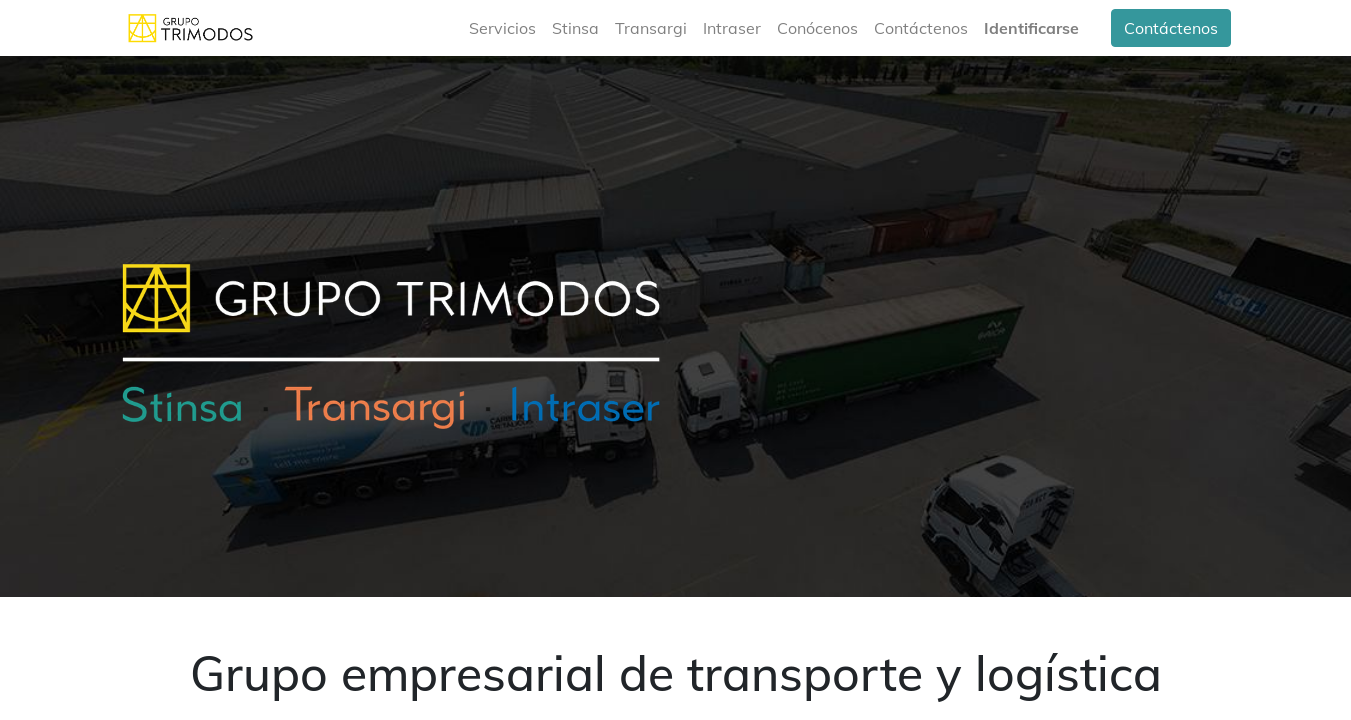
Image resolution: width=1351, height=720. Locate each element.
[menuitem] (502, 28)
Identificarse (1031, 28)
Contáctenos (1171, 28)
